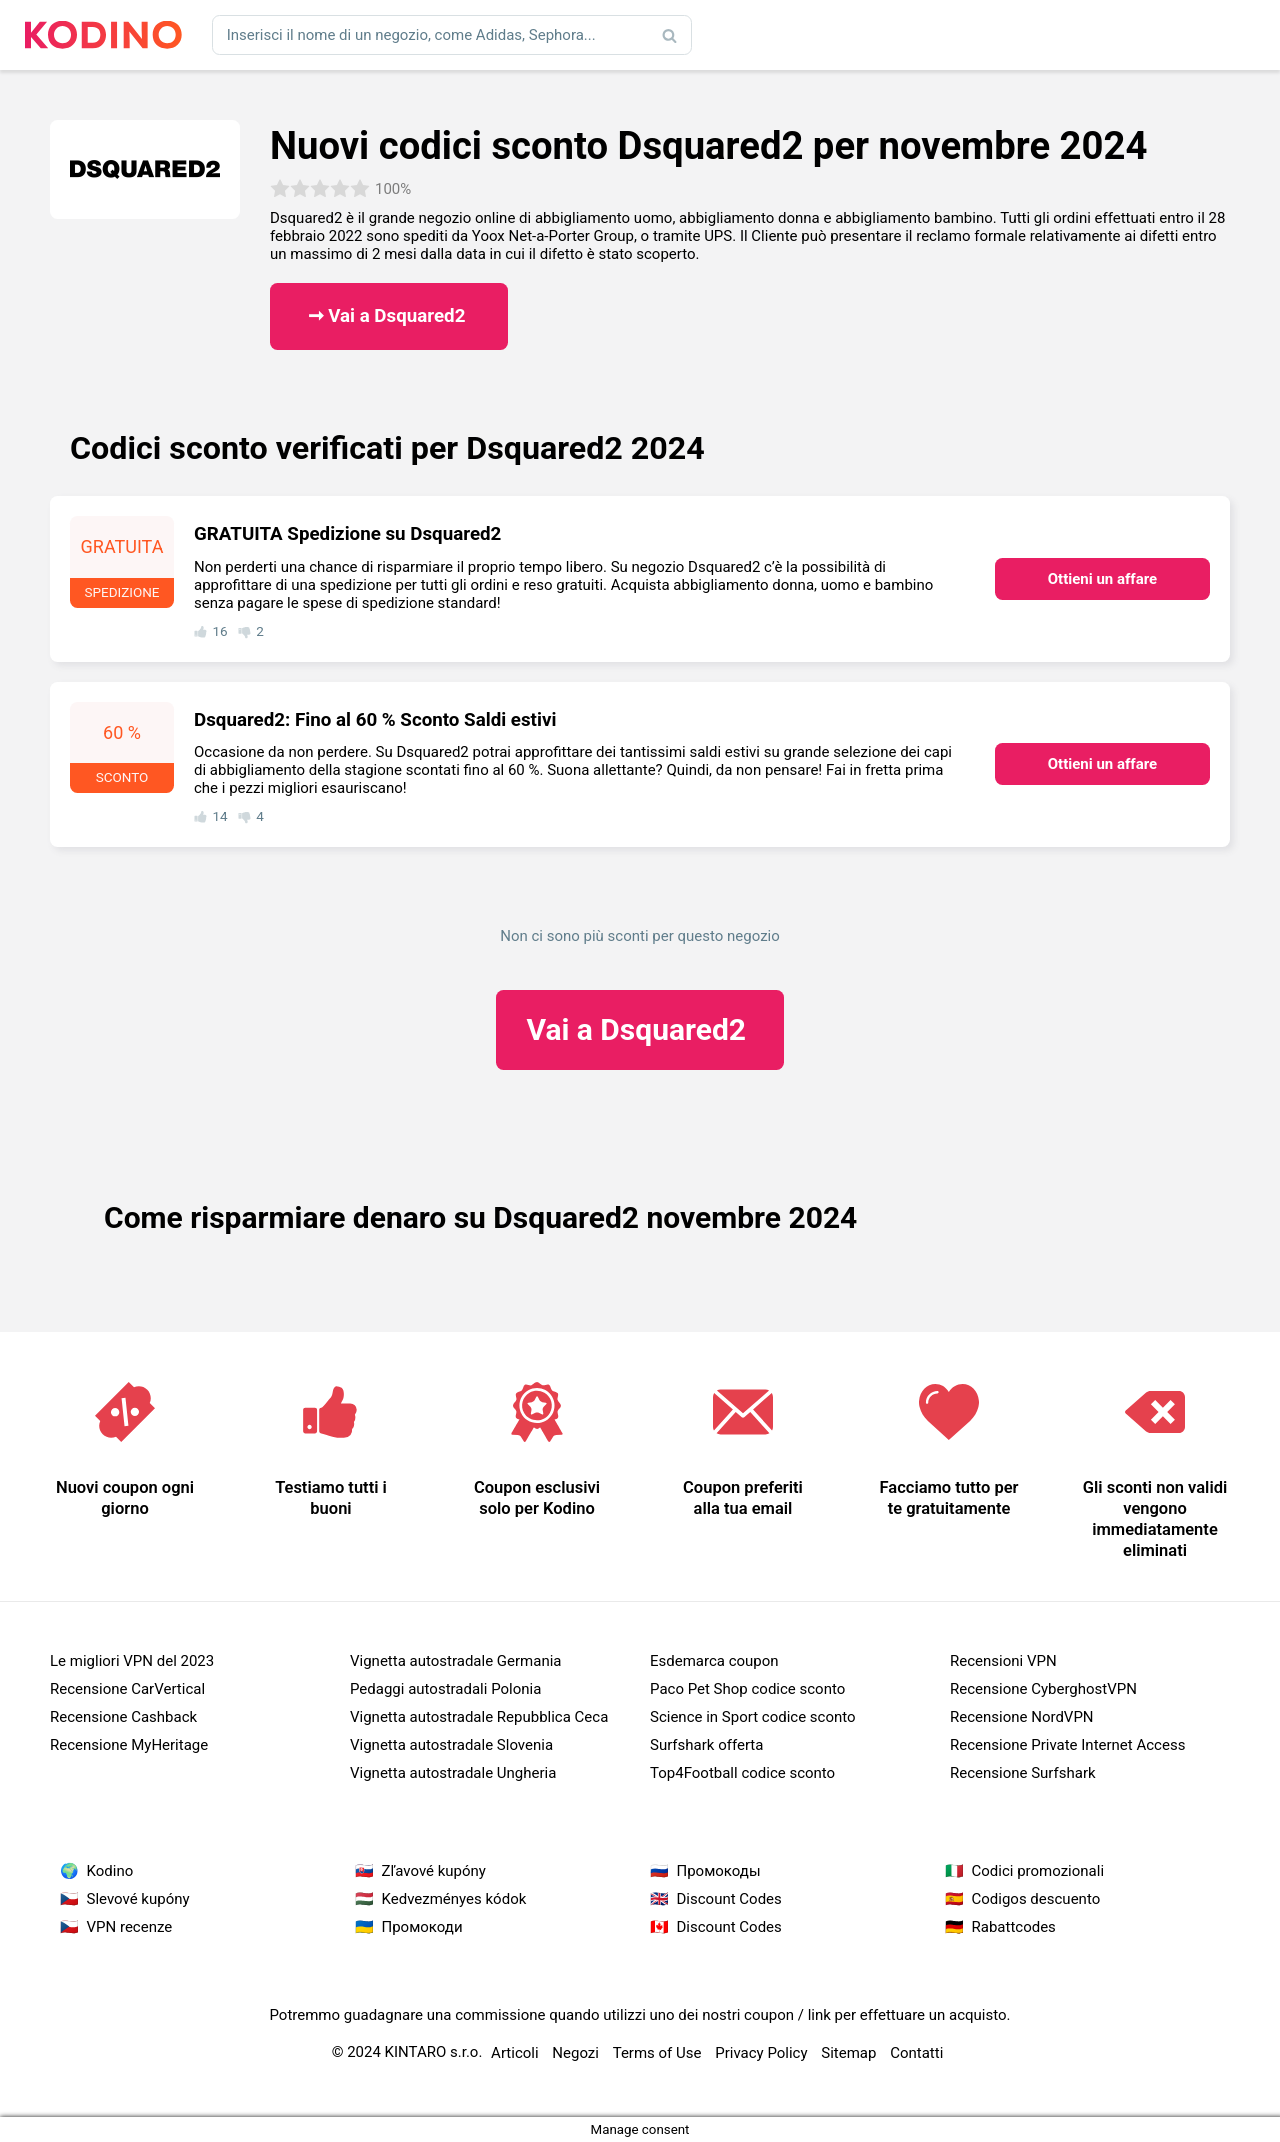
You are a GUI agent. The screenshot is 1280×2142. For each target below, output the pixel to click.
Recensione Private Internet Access (1067, 1745)
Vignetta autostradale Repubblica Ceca (479, 1717)
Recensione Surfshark (1023, 1773)
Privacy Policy (761, 2053)
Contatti (916, 2053)
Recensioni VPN (1003, 1661)
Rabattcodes (1014, 1927)
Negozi (575, 2053)
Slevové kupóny (138, 1899)
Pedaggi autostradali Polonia (445, 1689)
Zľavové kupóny (434, 1871)
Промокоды (719, 1871)
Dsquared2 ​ (639, 1029)
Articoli (515, 2053)
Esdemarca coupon (714, 1661)
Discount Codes (729, 1899)
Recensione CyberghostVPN (1043, 1689)
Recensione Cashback (123, 1717)
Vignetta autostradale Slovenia (451, 1745)
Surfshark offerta (706, 1745)
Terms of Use (657, 2053)
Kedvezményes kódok (454, 1899)
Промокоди (422, 1927)
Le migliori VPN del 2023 (132, 1661)
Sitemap (848, 2053)
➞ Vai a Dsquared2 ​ (389, 316)
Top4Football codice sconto (742, 1773)
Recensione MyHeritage (129, 1745)
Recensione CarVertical (127, 1689)
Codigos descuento (1036, 1899)
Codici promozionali (1038, 1871)
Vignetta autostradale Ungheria (453, 1773)
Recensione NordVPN (1022, 1717)
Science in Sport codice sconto (753, 1717)
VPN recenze (130, 1927)
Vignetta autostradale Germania (456, 1661)
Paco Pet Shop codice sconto (747, 1689)
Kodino (110, 1871)
